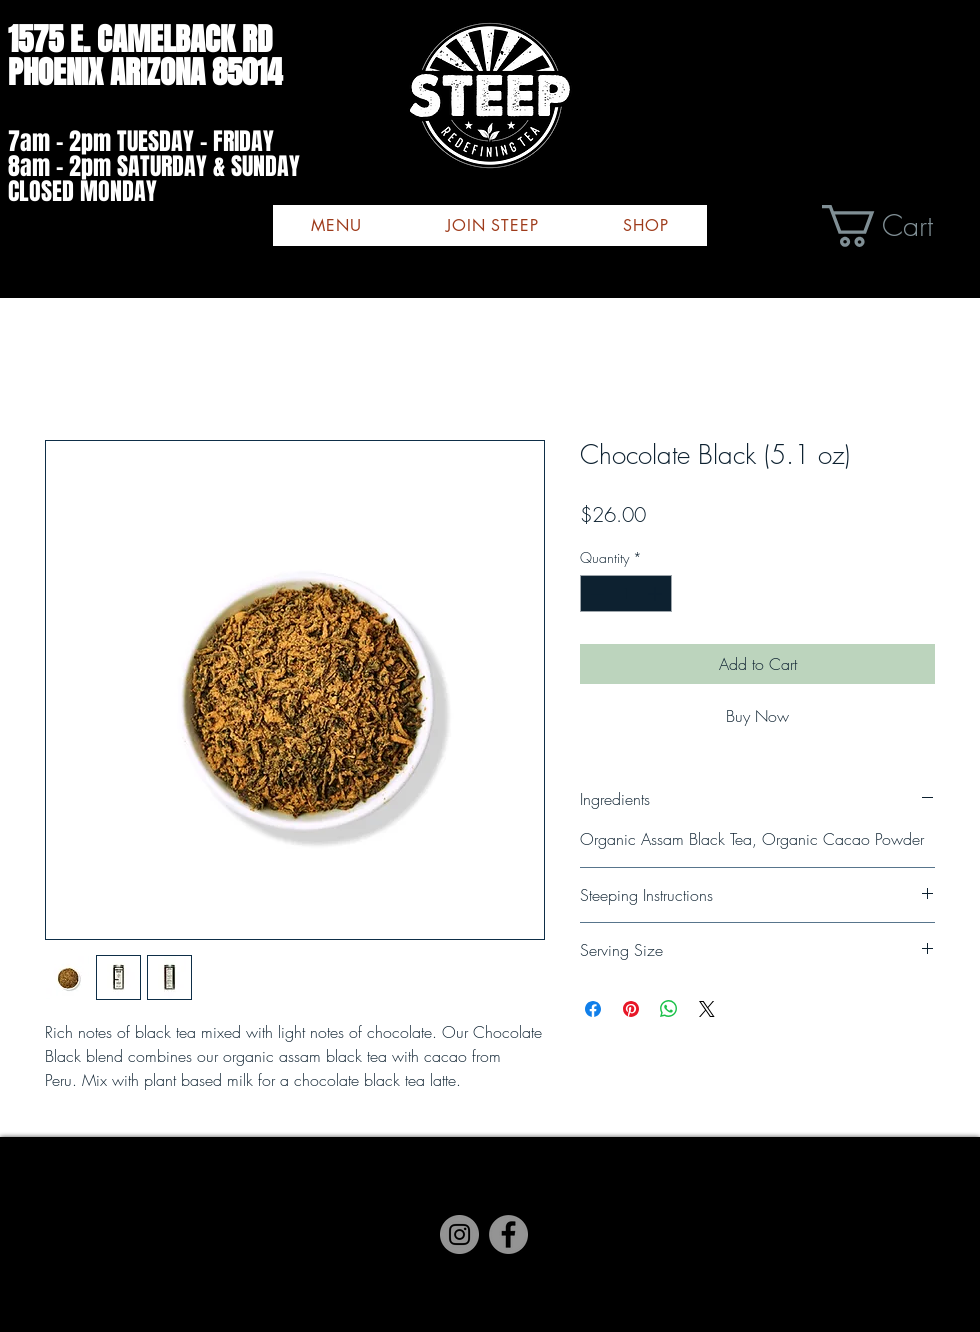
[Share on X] (707, 1009)
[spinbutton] (626, 593)
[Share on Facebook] (593, 1009)
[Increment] (656, 593)
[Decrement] (595, 593)
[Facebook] (449, 1214)
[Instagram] (490, 1214)
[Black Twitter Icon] (531, 1214)
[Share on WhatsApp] (669, 1009)
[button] (901, 226)
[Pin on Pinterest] (631, 1009)
